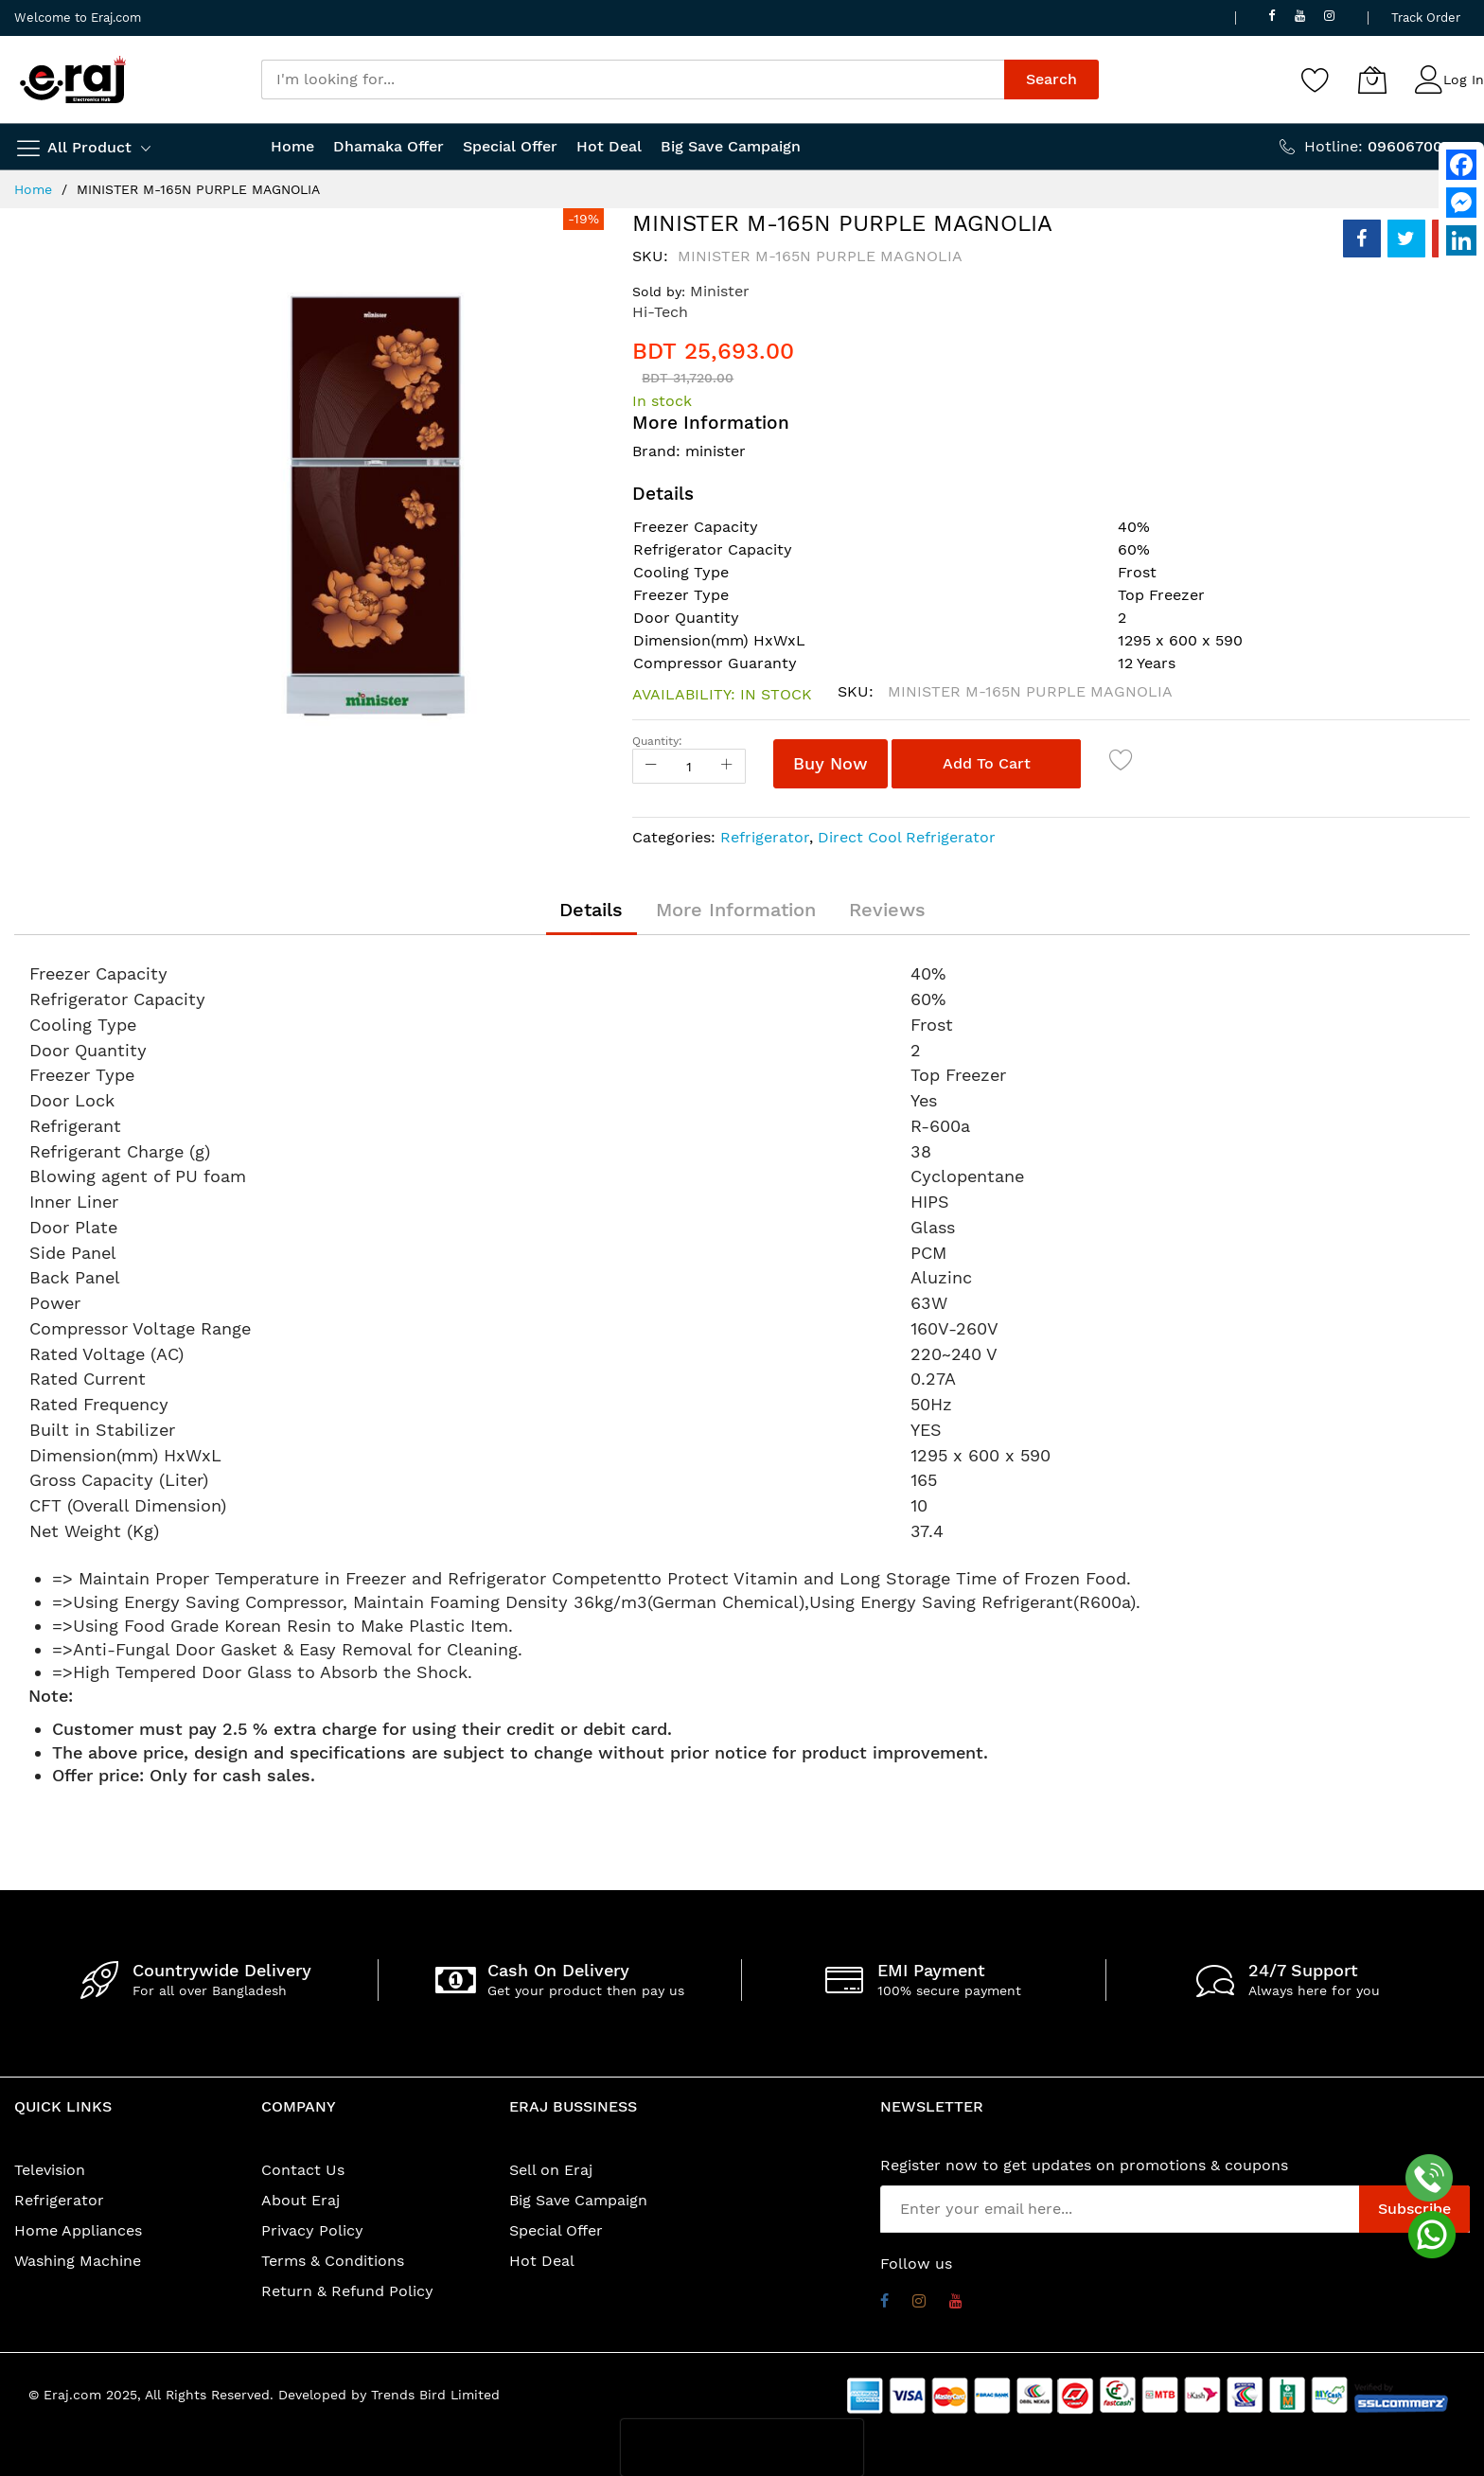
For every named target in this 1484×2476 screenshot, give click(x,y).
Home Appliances (78, 2230)
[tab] (591, 909)
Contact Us (302, 2170)
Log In (1463, 79)
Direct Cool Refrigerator (907, 837)
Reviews (887, 909)
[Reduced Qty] (651, 766)
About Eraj (300, 2200)
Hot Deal (541, 2261)
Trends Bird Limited (435, 2394)
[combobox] (632, 79)
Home (33, 189)
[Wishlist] (1315, 79)
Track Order (1425, 17)
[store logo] (73, 79)
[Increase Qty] (727, 766)
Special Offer (556, 2230)
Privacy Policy (312, 2230)
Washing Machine (77, 2261)
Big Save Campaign (578, 2200)
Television (49, 2170)
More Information (736, 909)
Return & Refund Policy (347, 2291)
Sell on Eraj (550, 2170)
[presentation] (742, 2447)
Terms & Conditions (332, 2261)
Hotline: (1387, 146)
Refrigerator (764, 837)
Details (591, 909)
